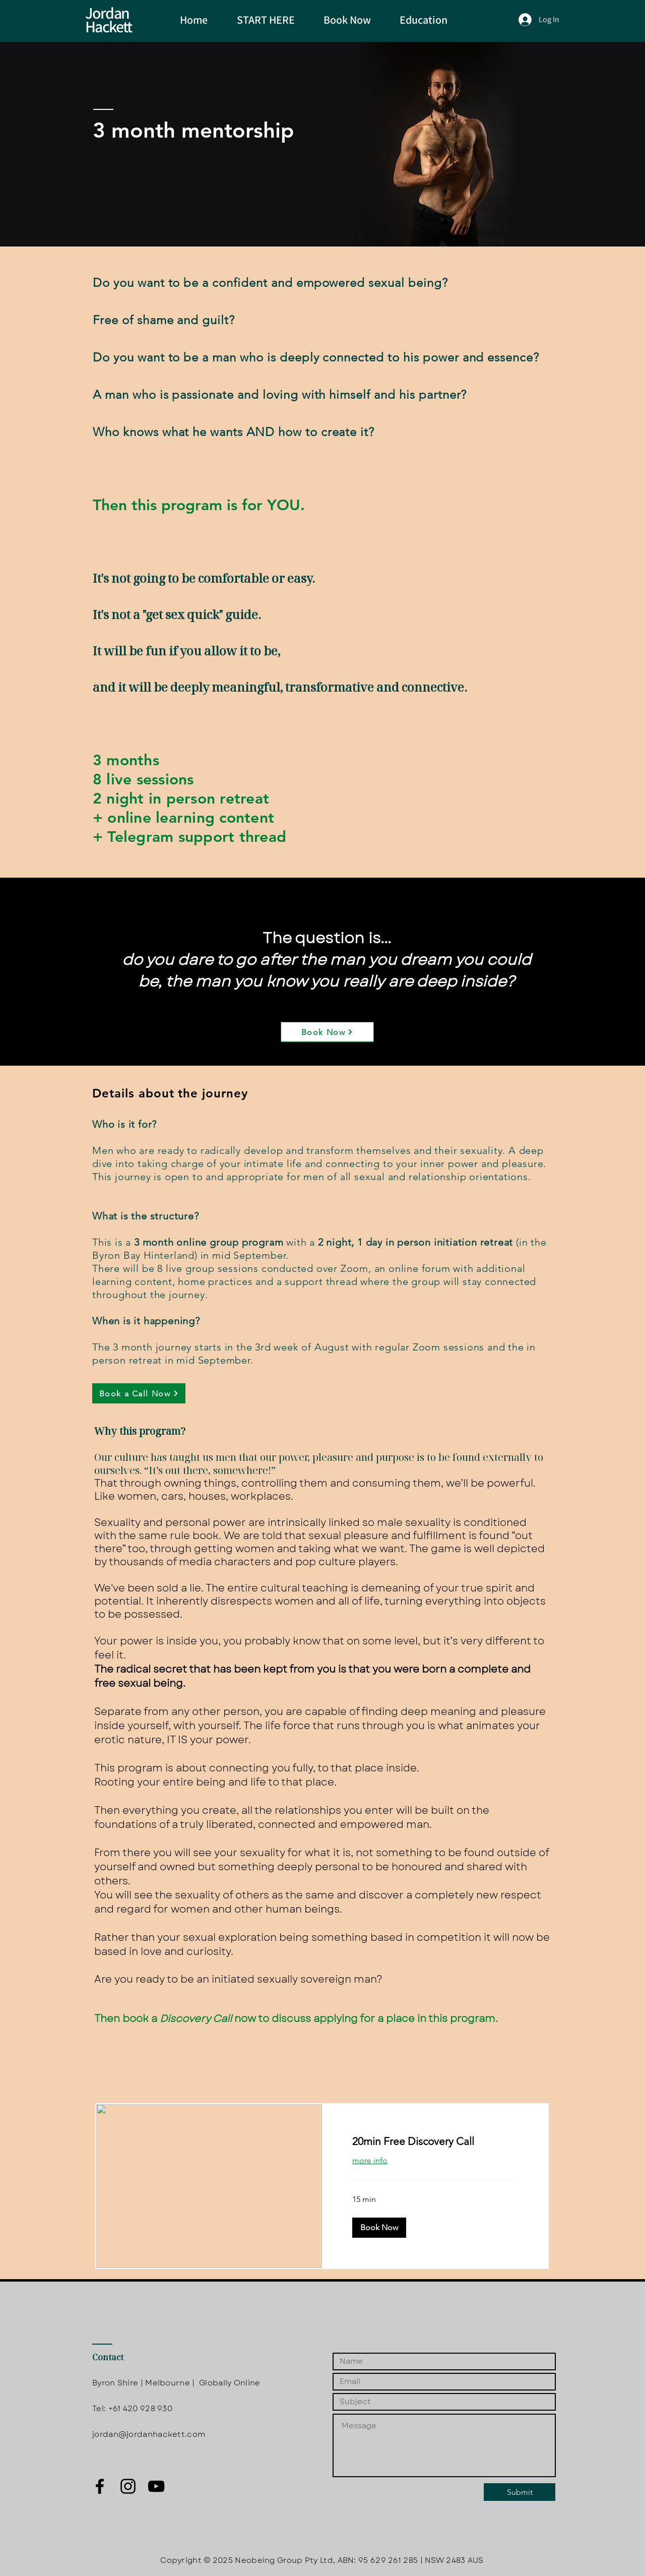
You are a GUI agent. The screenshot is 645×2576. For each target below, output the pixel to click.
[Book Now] (327, 1032)
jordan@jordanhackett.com (148, 2434)
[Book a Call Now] (138, 1393)
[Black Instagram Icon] (128, 2486)
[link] (435, 2141)
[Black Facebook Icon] (100, 2486)
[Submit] (519, 2492)
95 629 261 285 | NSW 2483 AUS (421, 2560)
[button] (379, 2228)
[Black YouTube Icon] (156, 2486)
